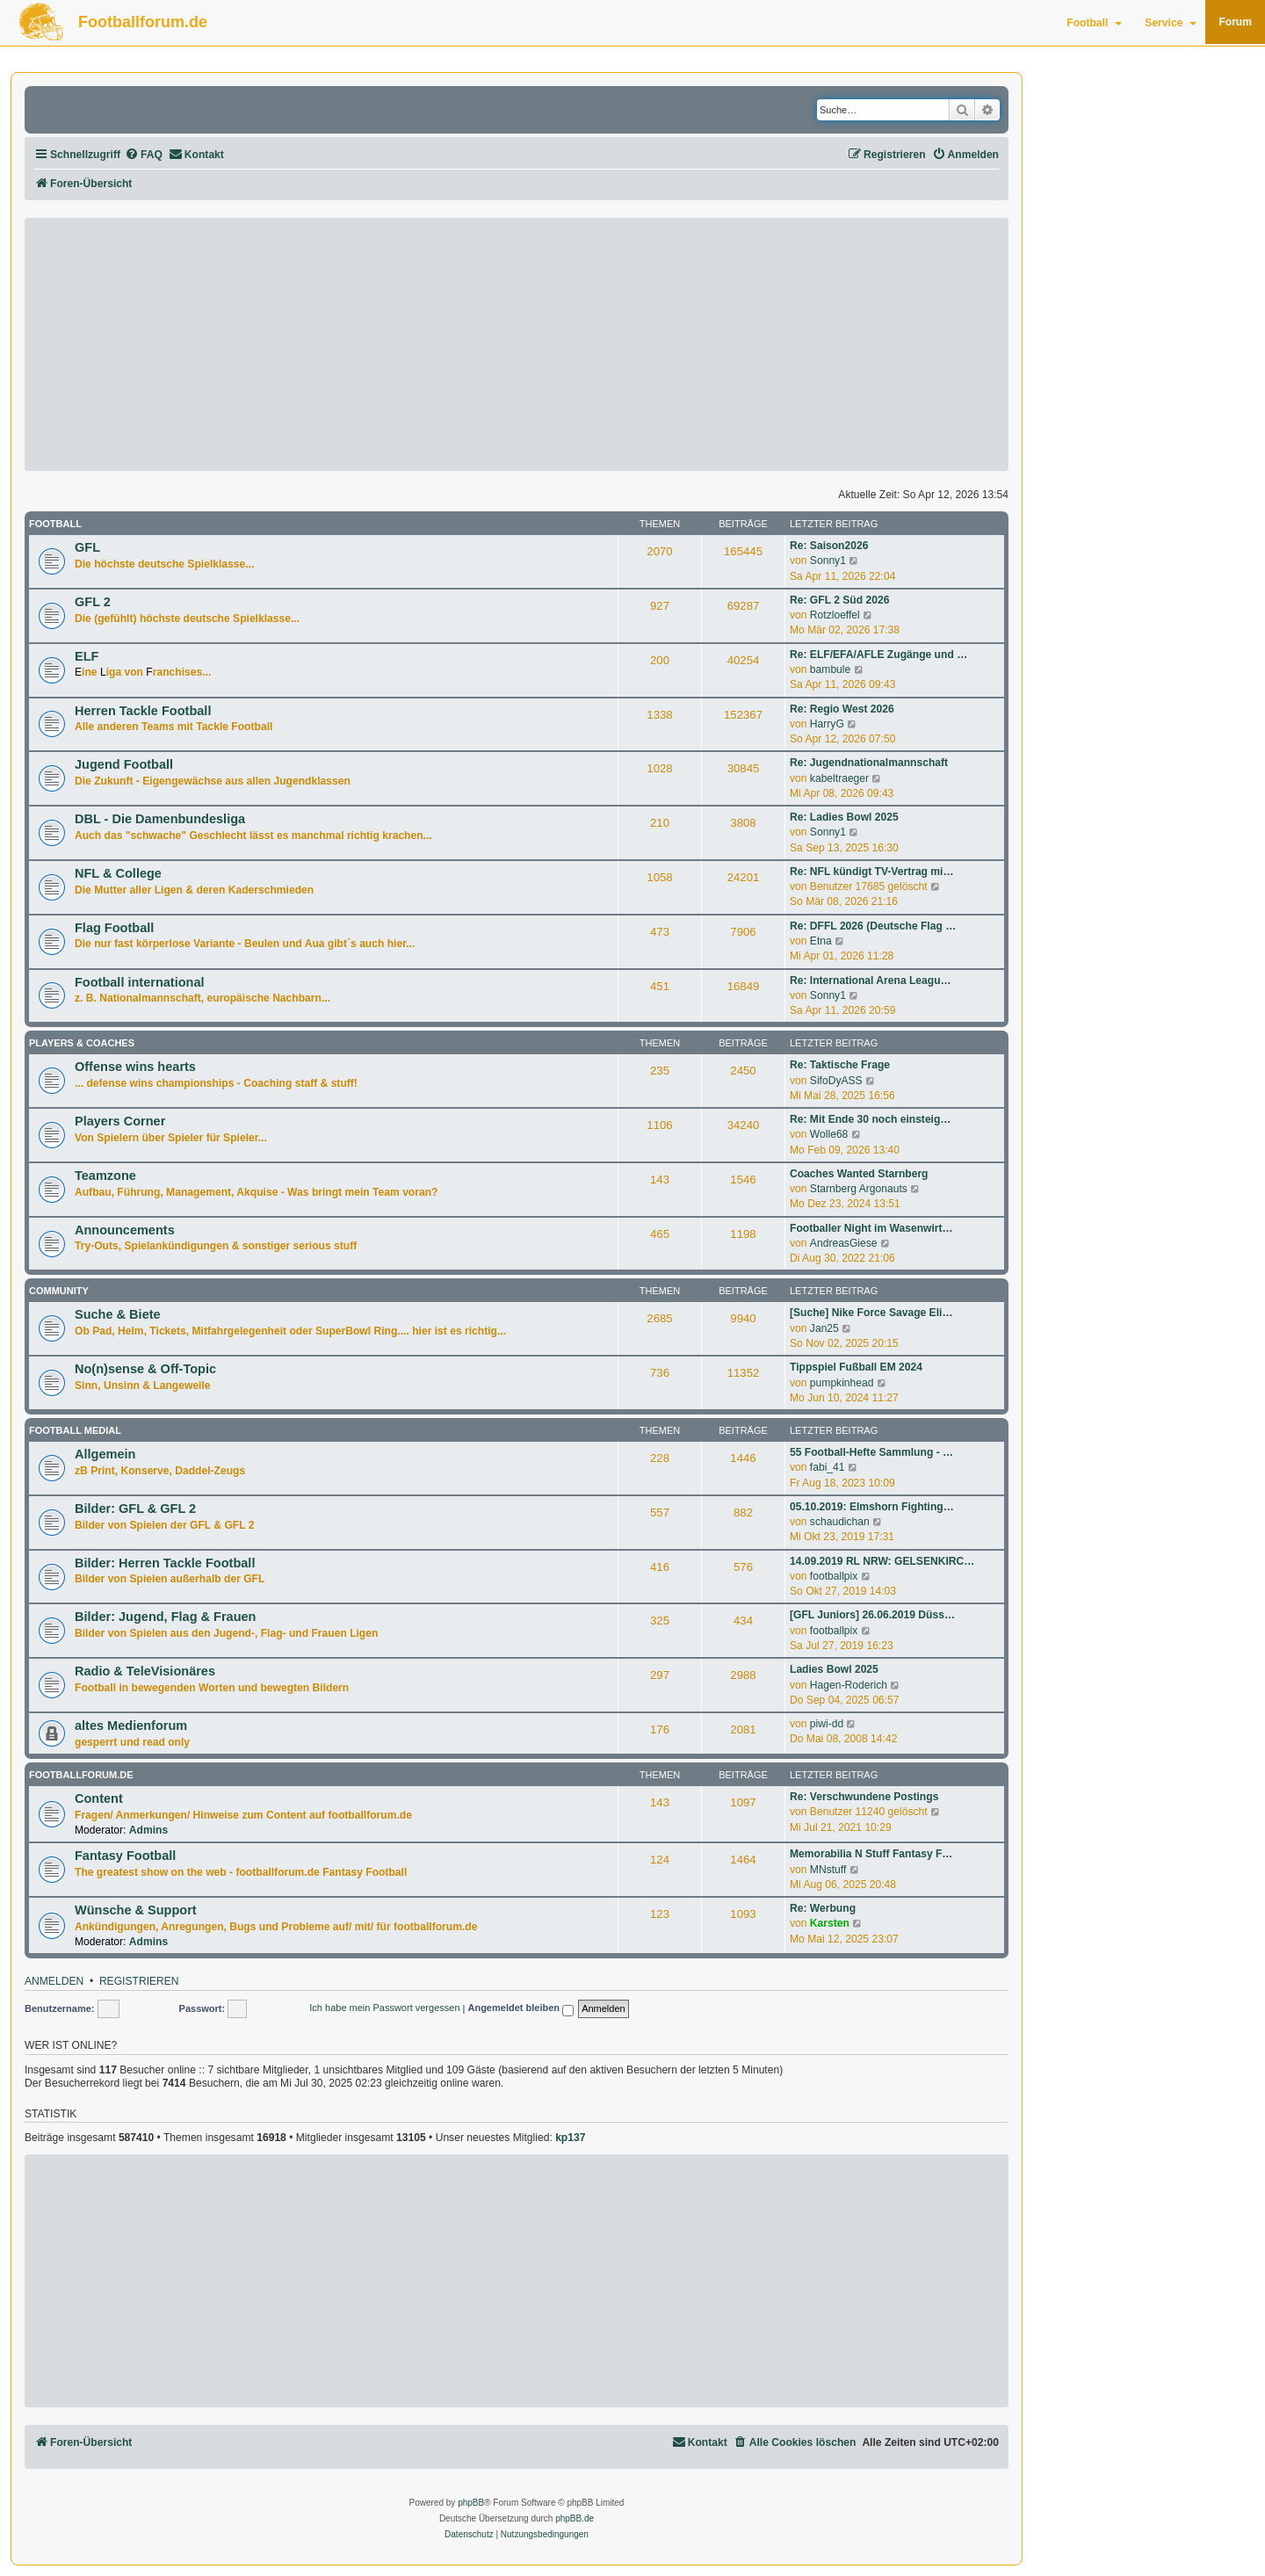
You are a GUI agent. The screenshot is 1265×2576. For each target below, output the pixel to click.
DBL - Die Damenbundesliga (160, 819)
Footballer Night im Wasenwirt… (871, 1228)
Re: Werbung (823, 1908)
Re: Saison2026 (829, 545)
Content (99, 1798)
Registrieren (139, 1981)
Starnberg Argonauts (858, 1189)
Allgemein (105, 1454)
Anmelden (54, 1981)
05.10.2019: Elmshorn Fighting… (872, 1507)
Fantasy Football (125, 1856)
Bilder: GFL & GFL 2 (135, 1508)
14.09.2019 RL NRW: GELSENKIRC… (882, 1561)
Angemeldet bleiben (520, 2009)
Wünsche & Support (136, 1910)
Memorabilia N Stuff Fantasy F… (871, 1854)
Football (1094, 23)
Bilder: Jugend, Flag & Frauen (165, 1617)
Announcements (125, 1230)
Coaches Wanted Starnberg (859, 1174)
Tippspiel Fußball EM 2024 (856, 1367)
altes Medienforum (131, 1726)
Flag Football (114, 928)
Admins (148, 1830)
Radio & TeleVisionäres (145, 1671)
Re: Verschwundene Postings (864, 1797)
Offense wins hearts (135, 1067)
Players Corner (120, 1121)
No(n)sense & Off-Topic (145, 1369)
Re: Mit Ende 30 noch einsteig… (870, 1119)
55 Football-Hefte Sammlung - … (871, 1452)
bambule (830, 669)
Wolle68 (829, 1134)
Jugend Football (124, 764)
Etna (821, 941)
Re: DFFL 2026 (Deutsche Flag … (873, 926)
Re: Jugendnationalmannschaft (869, 762)
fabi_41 (827, 1467)
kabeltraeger (839, 778)
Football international (140, 982)
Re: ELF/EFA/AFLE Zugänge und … (878, 654)
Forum (1235, 22)
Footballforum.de (142, 22)
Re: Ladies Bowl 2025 (844, 817)
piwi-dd (826, 1724)
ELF (86, 656)
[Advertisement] (516, 344)
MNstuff (828, 1869)
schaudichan (840, 1522)
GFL (87, 547)
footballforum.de (81, 1774)
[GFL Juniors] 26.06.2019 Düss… (872, 1615)
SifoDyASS (836, 1081)
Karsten (829, 1923)
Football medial (75, 1430)
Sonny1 (828, 560)
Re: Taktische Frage (840, 1065)
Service (1170, 23)
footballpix (833, 1576)
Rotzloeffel (835, 615)
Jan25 (824, 1328)
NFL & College (118, 873)
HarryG (827, 724)
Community (59, 1290)
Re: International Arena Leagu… (870, 980)
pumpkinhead (842, 1383)
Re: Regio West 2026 (842, 709)
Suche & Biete (118, 1314)
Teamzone (105, 1176)
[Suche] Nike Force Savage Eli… (871, 1312)
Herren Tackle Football (143, 711)
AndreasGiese (844, 1243)
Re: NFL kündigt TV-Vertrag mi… (872, 871)
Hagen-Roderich (848, 1685)
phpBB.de (574, 2518)
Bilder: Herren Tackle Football (165, 1563)
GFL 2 (93, 602)
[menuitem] (144, 155)
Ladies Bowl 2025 (834, 1669)
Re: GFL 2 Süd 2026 (839, 600)
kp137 (570, 2137)
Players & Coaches (81, 1043)
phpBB (471, 2502)
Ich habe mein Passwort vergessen (384, 2007)
